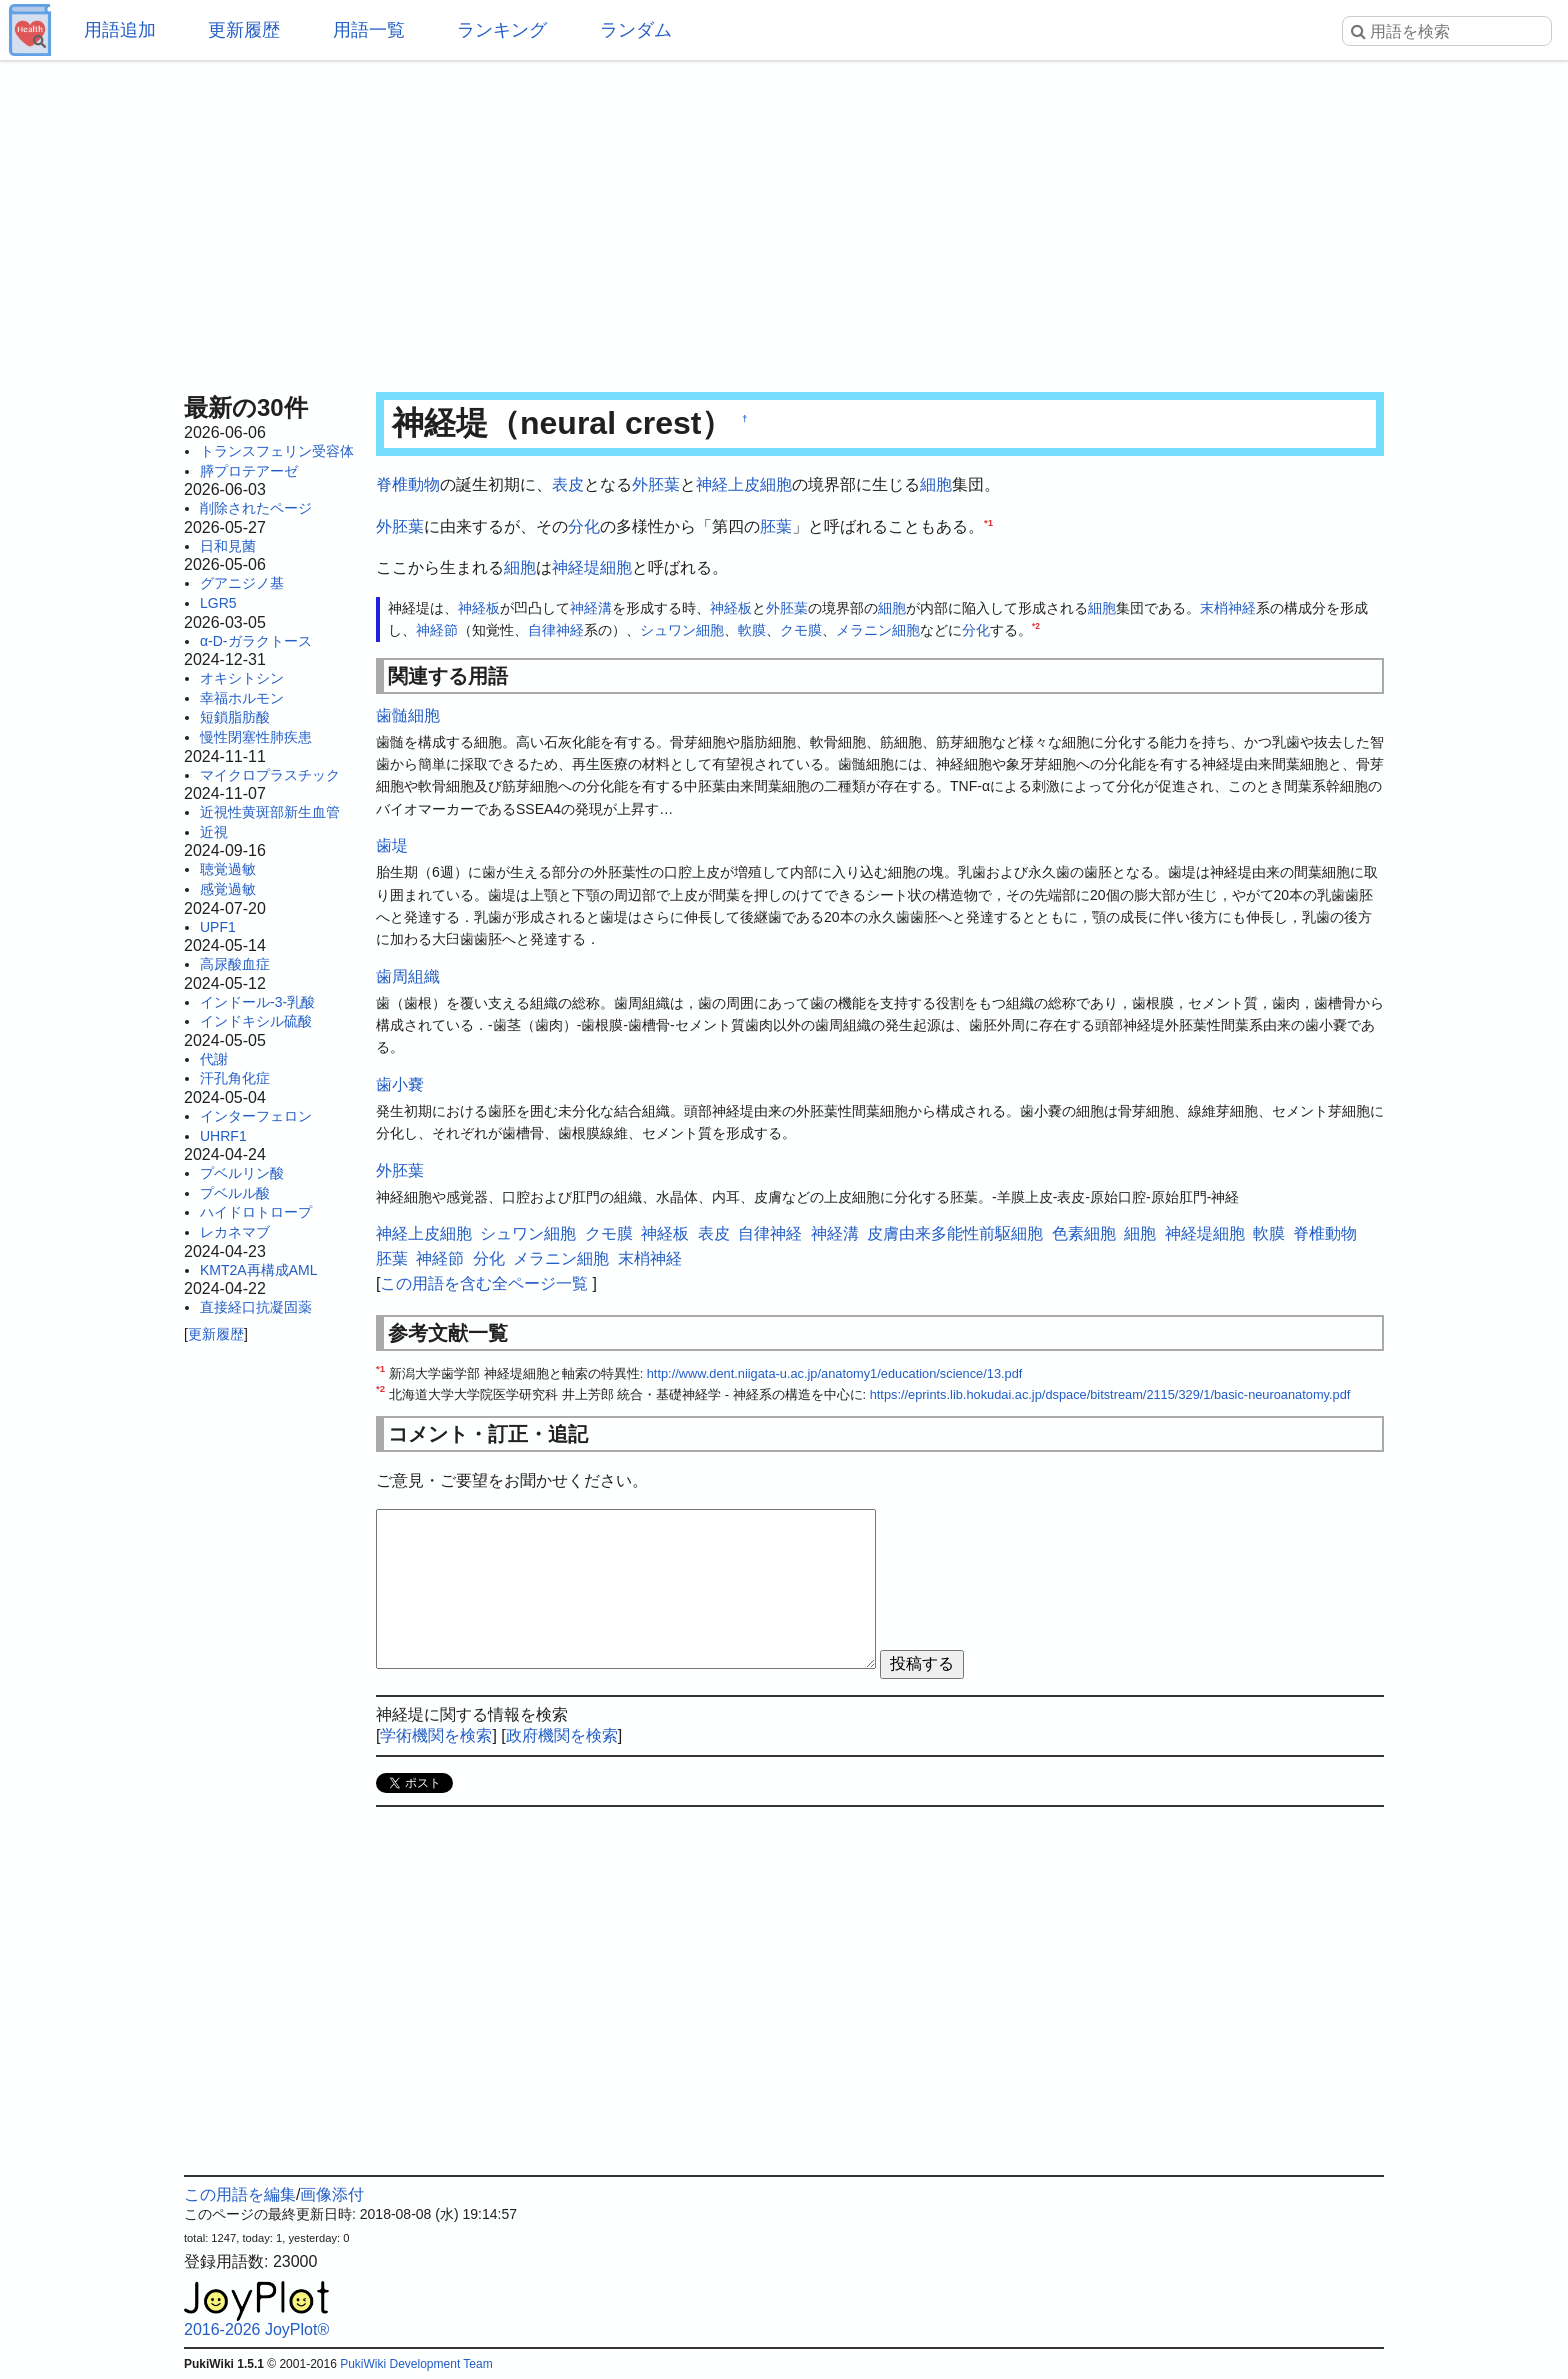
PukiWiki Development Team (416, 2364)
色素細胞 (1084, 1233)
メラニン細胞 (878, 630)
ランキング (502, 30)
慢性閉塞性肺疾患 (256, 737)
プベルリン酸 (242, 1173)
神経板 (479, 608)
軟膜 (752, 630)
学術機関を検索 (436, 1735)
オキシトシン (242, 678)
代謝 (214, 1059)
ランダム (636, 30)
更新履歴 (244, 30)
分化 (584, 526)
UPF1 (218, 927)
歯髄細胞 (408, 715)
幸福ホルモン (242, 698)
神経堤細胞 (592, 567)
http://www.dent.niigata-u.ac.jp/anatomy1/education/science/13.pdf (835, 1373)
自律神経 (556, 630)
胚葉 (776, 526)
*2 (1036, 627)
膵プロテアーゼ (249, 471)
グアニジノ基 (242, 583)
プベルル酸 (235, 1193)
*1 (988, 521)
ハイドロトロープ (256, 1212)
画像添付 (332, 2194)
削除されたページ (256, 508)
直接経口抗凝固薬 (256, 1307)
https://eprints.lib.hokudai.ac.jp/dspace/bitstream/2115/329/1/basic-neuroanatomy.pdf (1110, 1394)
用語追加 (120, 30)
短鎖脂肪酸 (235, 717)
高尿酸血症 (235, 964)
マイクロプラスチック (270, 775)
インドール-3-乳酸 (257, 1002)
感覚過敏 (228, 889)
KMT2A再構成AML (258, 1270)
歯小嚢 (400, 1084)
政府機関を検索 (562, 1735)
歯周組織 (408, 976)
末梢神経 (1228, 608)
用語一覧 (369, 30)
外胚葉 (656, 484)
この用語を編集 (240, 2194)
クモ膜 (801, 630)
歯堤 (392, 845)
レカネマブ (235, 1232)
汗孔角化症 (235, 1078)
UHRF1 (223, 1136)
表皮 (568, 484)
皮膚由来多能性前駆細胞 (955, 1233)
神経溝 (591, 608)
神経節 (437, 630)
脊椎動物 (408, 484)
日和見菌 (228, 546)
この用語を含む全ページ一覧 (484, 1283)
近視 (214, 832)
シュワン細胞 (682, 630)
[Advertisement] (784, 220)
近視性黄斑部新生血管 (270, 812)
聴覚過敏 (228, 869)
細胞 (936, 484)
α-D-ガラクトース (256, 641)
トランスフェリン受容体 (277, 451)
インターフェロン (256, 1116)
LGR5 (218, 603)
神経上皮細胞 (744, 484)
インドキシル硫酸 (256, 1021)
